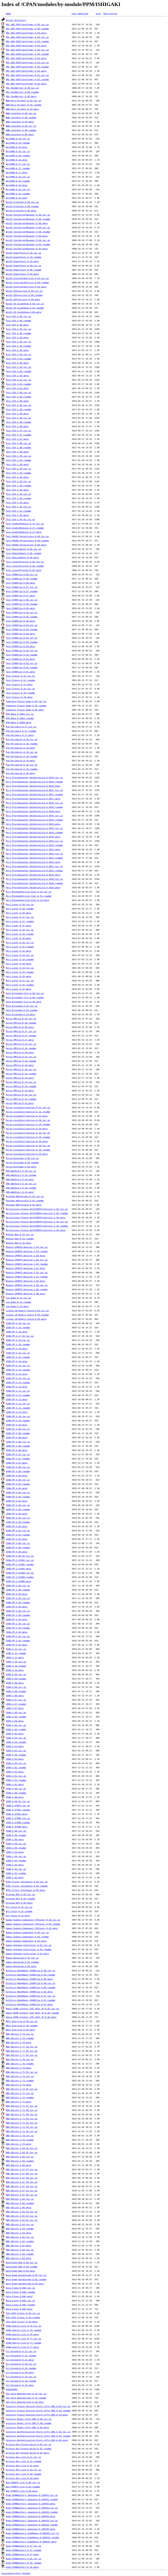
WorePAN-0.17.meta (16, 172)
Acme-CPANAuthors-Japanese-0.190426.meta (30, 2516)
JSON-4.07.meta (15, 1708)
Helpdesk (26, 2573)
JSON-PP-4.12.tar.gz (18, 1390)
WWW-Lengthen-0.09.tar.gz (21, 113)
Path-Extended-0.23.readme (21, 1010)
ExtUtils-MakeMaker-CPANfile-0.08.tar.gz (30, 1983)
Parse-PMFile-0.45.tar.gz (21, 1056)
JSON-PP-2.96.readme (18, 1589)
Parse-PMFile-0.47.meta (20, 1039)
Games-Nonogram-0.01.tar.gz (22, 1957)
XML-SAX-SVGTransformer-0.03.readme (27, 54)
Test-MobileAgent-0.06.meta (22, 557)
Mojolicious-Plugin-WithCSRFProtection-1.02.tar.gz (37, 1209)
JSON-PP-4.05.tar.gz (18, 1479)
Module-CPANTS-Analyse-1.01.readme (27, 1276)
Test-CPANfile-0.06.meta (20, 608)
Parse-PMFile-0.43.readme (21, 1086)
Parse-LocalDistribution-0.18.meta (27, 1154)
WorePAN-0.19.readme (18, 142)
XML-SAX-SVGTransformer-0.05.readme (27, 28)
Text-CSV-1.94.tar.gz (18, 468)
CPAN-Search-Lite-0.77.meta (22, 2347)
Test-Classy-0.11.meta (19, 684)
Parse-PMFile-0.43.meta (20, 1090)
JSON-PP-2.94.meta (16, 1619)
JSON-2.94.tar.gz (16, 1856)
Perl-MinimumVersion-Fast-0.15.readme (28, 895)
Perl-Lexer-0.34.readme (20, 959)
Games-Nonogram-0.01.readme (22, 1962)
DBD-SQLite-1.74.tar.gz (20, 2076)
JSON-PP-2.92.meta (16, 1644)
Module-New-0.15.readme (20, 1238)
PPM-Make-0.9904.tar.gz (20, 714)
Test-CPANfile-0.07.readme (21, 591)
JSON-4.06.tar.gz (16, 1712)
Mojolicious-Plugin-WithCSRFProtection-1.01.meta (35, 1230)
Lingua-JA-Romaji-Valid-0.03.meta (26, 1319)
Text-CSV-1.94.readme (18, 472)
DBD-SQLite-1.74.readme (20, 2080)
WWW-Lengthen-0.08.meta (20, 134)
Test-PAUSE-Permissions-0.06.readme (27, 540)
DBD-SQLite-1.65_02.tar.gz (21, 2215)
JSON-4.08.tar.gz (16, 1687)
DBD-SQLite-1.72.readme (20, 2097)
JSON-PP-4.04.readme (18, 1496)
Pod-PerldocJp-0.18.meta (20, 773)
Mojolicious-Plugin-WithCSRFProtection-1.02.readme (37, 1213)
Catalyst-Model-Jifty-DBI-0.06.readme (28, 2423)
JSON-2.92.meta (15, 1877)
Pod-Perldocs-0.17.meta (20, 735)
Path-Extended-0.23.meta (20, 1014)
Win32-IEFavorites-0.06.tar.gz (24, 290)
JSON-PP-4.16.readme (18, 1344)
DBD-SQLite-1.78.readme (20, 2038)
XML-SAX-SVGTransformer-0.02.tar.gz (27, 62)
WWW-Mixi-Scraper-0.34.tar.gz (23, 100)
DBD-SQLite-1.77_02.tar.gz (21, 2050)
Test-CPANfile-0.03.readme (21, 642)
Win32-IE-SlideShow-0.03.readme (25, 307)
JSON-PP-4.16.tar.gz (18, 1340)
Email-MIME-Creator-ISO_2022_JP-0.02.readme (32, 2012)
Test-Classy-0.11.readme (20, 680)
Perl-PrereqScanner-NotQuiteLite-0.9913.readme (34, 845)
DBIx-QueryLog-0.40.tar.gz (21, 2021)
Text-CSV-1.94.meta (17, 477)
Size (98, 13)
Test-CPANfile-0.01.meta (20, 671)
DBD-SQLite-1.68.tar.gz (20, 2156)
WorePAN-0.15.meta (16, 197)
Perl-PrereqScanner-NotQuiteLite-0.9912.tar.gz (34, 853)
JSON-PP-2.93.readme (18, 1627)
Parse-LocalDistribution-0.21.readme (28, 1111)
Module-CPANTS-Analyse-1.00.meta (25, 1293)
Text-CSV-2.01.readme (18, 384)
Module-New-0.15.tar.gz (20, 1234)
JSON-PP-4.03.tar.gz (18, 1505)
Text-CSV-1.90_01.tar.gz (20, 519)
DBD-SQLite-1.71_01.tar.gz (21, 2131)
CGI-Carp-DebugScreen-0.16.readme (26, 2397)
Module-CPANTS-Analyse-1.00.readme (27, 1289)
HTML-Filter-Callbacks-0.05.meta (25, 1890)
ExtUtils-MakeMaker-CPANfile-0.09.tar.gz (30, 1970)
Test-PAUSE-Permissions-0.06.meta (26, 544)
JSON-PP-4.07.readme (18, 1458)
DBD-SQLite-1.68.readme (20, 2160)
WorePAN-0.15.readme (18, 193)
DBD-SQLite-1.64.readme (20, 2228)
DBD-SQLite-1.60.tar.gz (20, 2249)
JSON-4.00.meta (15, 1797)
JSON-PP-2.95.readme (18, 1602)
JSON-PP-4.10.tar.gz (18, 1416)
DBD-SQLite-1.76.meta (18, 2067)
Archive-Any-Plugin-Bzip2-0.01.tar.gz (28, 2444)
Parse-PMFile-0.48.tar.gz (21, 1018)
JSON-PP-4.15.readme (18, 1357)
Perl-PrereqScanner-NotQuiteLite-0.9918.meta (33, 785)
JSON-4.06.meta (15, 1720)
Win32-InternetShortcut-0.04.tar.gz (27, 278)
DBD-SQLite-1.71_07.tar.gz (21, 2105)
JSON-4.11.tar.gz (16, 1649)
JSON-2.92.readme (16, 1873)
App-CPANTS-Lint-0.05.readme (23, 2486)
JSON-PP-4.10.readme (18, 1420)
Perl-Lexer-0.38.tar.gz (20, 904)
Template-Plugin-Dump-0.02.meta (25, 709)
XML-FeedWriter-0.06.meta (21, 96)
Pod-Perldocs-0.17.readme (21, 730)
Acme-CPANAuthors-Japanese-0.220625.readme (32, 2499)
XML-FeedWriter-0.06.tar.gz (22, 87)
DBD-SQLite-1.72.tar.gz (20, 2093)
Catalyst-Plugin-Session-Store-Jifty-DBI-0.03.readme (38, 2410)
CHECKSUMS (11, 2389)
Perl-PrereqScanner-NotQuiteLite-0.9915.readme (34, 819)
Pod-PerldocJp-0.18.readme (21, 769)
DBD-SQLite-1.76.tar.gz (20, 2059)
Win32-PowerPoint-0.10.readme (23, 257)
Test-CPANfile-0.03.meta (20, 646)
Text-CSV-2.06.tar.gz (18, 316)
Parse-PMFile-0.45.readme (21, 1060)
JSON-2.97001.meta (16, 1814)
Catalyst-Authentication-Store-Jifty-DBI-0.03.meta (37, 2440)
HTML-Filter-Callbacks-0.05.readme (27, 1885)
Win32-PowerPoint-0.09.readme (23, 269)
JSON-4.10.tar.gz (16, 1661)
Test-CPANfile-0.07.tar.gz (21, 587)
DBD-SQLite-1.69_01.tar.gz (21, 2152)
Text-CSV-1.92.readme (18, 498)
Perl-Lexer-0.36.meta (18, 938)
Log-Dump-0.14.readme (18, 1302)
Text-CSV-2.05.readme (18, 333)
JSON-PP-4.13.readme (18, 1382)
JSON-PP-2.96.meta (16, 1594)
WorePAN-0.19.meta (16, 147)
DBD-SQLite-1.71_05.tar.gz (21, 2114)
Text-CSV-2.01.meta (17, 388)
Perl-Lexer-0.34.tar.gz (20, 955)
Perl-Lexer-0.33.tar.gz (20, 967)
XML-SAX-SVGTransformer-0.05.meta (26, 32)
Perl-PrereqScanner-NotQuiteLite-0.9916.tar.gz (34, 802)
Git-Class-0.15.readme (19, 1911)
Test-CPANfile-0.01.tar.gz (21, 663)
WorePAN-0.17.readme (18, 168)
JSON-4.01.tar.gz (16, 1775)
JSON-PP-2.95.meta (16, 1606)
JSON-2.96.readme (16, 1835)
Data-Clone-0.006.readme (20, 2292)
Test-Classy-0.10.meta (19, 697)
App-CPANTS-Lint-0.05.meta (21, 2490)
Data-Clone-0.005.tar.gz (20, 2300)
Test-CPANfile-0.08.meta (20, 582)
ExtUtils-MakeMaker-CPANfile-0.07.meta (29, 2004)
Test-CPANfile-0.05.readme (21, 616)
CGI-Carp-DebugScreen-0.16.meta (25, 2402)
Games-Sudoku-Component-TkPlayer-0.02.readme (33, 1924)
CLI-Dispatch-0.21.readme (21, 2355)
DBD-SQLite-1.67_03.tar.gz (21, 2186)
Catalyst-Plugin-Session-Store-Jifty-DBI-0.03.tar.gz (38, 2406)
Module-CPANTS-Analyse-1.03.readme (27, 1251)
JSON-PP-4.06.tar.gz (18, 1467)
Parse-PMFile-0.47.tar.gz (21, 1031)
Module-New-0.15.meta (18, 1242)
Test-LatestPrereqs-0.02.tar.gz (25, 561)
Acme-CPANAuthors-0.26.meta (22, 2567)
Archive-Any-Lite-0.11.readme (23, 2461)
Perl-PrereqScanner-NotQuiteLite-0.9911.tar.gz (34, 866)
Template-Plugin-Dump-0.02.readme (26, 705)
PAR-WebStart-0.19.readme (21, 1187)
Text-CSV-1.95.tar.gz (18, 455)
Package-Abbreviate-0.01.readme (25, 1200)
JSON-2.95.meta (15, 1852)
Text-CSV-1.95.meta (17, 464)
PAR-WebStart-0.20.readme (21, 1175)
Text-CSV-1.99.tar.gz (18, 405)
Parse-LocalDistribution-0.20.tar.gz (28, 1120)
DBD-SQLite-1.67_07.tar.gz (21, 2169)
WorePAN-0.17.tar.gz (18, 164)
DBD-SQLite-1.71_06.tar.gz (21, 2110)
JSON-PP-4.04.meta (16, 1500)
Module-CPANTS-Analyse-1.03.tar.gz (27, 1247)
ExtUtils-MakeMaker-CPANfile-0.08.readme (30, 1987)
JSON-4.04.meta (15, 1746)
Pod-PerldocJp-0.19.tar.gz (21, 752)
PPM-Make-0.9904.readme (20, 718)
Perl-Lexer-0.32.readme (20, 984)
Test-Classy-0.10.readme (20, 692)
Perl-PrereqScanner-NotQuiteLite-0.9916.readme (34, 807)
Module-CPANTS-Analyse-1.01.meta (25, 1280)
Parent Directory (16, 20)
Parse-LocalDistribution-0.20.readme (28, 1124)
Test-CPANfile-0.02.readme (21, 654)
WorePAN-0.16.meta (16, 185)
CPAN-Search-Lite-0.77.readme (23, 2342)
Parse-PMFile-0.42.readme (21, 1099)
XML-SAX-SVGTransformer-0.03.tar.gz (27, 49)
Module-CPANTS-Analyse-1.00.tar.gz (27, 1285)
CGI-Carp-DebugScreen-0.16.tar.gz (26, 2393)
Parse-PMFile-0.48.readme (21, 1022)
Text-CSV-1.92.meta (17, 502)
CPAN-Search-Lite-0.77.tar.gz (23, 2338)
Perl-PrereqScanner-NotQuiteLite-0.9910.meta (33, 887)
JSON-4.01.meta (15, 1784)
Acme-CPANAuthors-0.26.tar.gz (23, 2558)
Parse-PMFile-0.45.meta (20, 1065)
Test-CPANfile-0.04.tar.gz (21, 625)
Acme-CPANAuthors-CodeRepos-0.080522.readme (32, 2537)
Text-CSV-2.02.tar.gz (18, 367)
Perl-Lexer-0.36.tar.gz (20, 929)
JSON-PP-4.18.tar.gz (18, 1323)
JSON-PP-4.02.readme (18, 1522)
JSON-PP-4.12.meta (16, 1399)
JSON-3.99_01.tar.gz (18, 1801)
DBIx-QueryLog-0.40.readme (21, 2025)
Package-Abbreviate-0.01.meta (23, 1204)
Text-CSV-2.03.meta (17, 362)
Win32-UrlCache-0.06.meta (21, 210)
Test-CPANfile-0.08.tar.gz (21, 574)
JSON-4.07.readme (16, 1704)
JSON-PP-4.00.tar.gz (18, 1543)
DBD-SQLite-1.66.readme (20, 2203)
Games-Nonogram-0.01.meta (21, 1966)
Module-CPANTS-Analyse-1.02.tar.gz (27, 1259)
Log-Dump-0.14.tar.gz (18, 1297)
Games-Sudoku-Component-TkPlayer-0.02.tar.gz (33, 1919)
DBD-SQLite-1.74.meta (18, 2084)
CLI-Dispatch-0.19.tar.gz (21, 2376)
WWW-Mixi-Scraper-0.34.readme (23, 104)
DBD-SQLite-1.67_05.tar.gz (21, 2177)
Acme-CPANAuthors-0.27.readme (23, 2550)
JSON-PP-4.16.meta (16, 1348)
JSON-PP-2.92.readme (18, 1640)
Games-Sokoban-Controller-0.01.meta (27, 1953)
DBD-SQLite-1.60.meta (18, 2258)
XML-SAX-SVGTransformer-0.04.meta (26, 45)
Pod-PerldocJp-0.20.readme (21, 743)
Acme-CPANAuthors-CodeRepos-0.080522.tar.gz (32, 2533)
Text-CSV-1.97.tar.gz (18, 430)
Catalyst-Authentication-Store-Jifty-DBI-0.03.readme (38, 2435)
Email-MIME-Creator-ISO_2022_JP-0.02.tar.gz (32, 2008)
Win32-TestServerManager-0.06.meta (27, 223)
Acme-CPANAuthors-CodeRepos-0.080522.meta (31, 2541)
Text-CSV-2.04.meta (17, 350)
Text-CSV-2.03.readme (18, 358)
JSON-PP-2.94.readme (18, 1615)
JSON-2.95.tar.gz (16, 1843)
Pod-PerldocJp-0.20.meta (20, 747)
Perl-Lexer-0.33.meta (18, 976)
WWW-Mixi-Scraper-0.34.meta (22, 109)
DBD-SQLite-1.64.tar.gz (20, 2224)
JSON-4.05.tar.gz (16, 1725)
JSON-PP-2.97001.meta (18, 1568)
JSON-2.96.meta (15, 1839)
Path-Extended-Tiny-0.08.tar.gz (25, 993)
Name (8, 13)
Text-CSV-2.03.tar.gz (18, 354)
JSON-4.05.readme (16, 1729)
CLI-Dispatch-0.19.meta (20, 2385)
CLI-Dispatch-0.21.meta (20, 2359)
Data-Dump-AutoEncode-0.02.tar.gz (26, 2275)
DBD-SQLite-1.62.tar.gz (20, 2237)
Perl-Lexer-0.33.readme (20, 972)
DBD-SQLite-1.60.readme (20, 2254)
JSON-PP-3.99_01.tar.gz (20, 1555)
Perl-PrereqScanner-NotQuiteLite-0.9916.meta (33, 811)
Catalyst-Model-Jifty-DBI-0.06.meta (27, 2427)
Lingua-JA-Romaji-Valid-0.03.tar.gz (27, 1310)
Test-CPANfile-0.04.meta (20, 633)
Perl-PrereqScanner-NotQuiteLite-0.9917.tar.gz (34, 790)
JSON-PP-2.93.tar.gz (18, 1623)
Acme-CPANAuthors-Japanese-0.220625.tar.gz (32, 2495)
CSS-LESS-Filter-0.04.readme (23, 2317)
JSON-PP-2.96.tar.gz (18, 1585)
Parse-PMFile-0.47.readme (21, 1035)
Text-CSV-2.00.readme (18, 396)
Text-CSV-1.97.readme (18, 434)
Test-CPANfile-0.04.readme (21, 629)
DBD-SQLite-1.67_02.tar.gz (21, 2190)
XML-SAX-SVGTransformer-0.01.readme (27, 79)
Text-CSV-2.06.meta (17, 324)
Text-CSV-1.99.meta (17, 413)
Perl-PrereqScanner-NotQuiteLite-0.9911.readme (34, 870)
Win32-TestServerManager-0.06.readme (28, 219)
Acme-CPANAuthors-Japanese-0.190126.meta (30, 2529)
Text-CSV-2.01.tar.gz (18, 379)
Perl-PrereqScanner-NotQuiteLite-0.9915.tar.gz (34, 815)
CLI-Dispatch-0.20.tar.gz (21, 2364)
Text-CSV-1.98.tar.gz (18, 417)
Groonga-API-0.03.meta (19, 1902)
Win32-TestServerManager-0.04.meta (27, 248)
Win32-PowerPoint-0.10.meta (22, 261)
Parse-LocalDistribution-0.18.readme (28, 1149)
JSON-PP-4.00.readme (18, 1547)
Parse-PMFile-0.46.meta (20, 1052)
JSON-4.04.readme (16, 1742)
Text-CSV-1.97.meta (17, 439)
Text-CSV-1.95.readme (18, 460)
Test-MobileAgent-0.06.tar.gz (23, 549)
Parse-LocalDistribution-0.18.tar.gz (28, 1145)
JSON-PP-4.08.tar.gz (18, 1441)
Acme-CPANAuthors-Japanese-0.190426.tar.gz (32, 2507)
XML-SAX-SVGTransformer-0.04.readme (27, 41)
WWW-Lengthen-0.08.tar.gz (21, 125)
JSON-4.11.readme (16, 1653)
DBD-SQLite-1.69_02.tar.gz (21, 2148)
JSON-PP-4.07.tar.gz (18, 1454)
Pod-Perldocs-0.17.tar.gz (21, 726)
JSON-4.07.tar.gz (16, 1699)
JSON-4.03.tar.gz (16, 1750)
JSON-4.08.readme (16, 1691)
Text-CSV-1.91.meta (17, 515)
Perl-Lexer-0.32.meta (18, 989)
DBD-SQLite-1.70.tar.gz (20, 2135)
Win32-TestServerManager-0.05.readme (28, 231)
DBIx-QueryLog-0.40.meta (20, 2029)
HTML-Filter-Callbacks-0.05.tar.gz (27, 1881)
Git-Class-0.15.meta (18, 1915)
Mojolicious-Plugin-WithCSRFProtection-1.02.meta (35, 1217)
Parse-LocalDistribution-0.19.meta (27, 1141)
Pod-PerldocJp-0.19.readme (21, 756)
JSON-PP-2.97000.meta (18, 1581)
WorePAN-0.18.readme (18, 155)
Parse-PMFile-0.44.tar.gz (21, 1069)
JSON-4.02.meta (15, 1771)
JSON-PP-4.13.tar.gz (18, 1378)
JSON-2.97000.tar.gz (18, 1818)
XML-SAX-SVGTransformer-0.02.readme (27, 66)
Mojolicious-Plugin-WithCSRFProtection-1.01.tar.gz (37, 1221)
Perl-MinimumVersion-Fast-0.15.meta (27, 900)
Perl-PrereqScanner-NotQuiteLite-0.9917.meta (33, 798)
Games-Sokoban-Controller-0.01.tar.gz (28, 1945)
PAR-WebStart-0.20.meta (20, 1179)
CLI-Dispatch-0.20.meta (20, 2372)
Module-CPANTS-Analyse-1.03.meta (25, 1255)
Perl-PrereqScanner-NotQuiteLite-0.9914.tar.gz (34, 828)
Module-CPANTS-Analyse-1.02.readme (27, 1264)
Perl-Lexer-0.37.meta (18, 925)
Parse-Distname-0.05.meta (21, 1166)
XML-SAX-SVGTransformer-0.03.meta (26, 58)
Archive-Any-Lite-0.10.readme (23, 2474)
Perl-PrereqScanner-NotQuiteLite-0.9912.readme (34, 857)
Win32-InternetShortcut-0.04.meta (26, 286)
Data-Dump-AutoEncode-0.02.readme (26, 2279)
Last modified (80, 13)
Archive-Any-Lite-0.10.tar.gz (23, 2469)
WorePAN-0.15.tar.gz (18, 189)
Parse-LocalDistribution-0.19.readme (28, 1137)
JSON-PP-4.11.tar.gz (18, 1403)
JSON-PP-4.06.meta (16, 1475)
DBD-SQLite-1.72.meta (18, 2101)
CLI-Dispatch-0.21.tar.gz (21, 2351)
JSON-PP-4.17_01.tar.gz (20, 1335)
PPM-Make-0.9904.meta (18, 722)
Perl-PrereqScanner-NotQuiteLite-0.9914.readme (34, 832)
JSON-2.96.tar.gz (16, 1830)
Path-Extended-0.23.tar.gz (21, 1005)
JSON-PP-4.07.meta (16, 1462)
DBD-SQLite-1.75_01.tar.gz (21, 2072)
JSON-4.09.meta (15, 1682)
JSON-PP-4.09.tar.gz (18, 1429)
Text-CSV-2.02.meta (17, 375)
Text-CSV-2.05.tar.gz (18, 329)
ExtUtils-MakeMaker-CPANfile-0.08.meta (29, 1991)
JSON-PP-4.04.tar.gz (18, 1492)
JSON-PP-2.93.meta (16, 1632)
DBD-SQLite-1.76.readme (20, 2063)
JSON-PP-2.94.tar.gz (18, 1610)
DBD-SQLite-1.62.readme (20, 2241)
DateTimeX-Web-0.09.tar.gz (21, 2262)
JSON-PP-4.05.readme (18, 1484)
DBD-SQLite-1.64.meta (18, 2232)
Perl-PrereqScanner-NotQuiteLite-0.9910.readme (34, 883)
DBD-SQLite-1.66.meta (18, 2207)
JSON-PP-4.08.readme (18, 1445)
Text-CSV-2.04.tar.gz (18, 341)
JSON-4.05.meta (15, 1733)
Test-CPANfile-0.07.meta (20, 595)
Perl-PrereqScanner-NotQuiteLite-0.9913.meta (33, 849)
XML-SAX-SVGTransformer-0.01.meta (26, 83)
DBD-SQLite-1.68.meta (18, 2165)
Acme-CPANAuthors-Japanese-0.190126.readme (32, 2524)
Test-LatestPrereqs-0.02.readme (25, 565)
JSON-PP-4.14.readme (18, 1369)
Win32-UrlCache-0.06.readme (22, 206)
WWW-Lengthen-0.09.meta (20, 121)
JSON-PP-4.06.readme (18, 1471)
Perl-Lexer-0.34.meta (18, 963)
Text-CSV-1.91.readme (18, 510)
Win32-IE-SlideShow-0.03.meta (23, 312)
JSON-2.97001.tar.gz (18, 1805)
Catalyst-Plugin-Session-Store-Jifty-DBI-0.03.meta (37, 2414)
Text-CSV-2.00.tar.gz (18, 392)
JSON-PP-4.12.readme (18, 1395)
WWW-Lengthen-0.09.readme (21, 117)
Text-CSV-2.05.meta (17, 337)
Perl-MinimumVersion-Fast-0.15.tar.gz (28, 891)
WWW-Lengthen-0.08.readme (21, 130)
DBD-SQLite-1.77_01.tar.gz (21, 2055)
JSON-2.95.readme (16, 1847)
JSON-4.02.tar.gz (16, 1763)
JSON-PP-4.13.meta (16, 1386)
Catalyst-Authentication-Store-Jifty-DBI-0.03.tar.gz (38, 2431)
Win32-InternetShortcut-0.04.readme (27, 282)
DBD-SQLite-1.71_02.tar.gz (21, 2127)
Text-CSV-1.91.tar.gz (18, 506)
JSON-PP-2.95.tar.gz (18, 1598)
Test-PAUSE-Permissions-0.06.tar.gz (27, 536)
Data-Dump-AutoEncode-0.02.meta (25, 2283)
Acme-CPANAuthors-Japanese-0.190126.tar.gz (32, 2520)
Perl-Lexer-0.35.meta (18, 950)
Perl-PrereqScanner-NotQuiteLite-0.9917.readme (34, 794)
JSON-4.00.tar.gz (16, 1788)
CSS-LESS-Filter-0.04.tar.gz (23, 2313)
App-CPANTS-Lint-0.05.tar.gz (23, 2482)
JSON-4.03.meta (15, 1759)
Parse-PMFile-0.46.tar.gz (21, 1044)
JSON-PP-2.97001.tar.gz (20, 1560)
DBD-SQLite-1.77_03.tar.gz (21, 2046)
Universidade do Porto (11, 2573)
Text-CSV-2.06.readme (18, 320)
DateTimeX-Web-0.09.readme (21, 2266)
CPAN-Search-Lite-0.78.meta (22, 2334)
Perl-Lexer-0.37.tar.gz (20, 917)
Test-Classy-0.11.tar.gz (20, 675)
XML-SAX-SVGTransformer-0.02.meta (26, 70)
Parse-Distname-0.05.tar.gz (22, 1158)
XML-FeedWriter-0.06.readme (22, 92)
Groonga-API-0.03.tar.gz (20, 1894)
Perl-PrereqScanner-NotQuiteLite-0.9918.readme (34, 781)
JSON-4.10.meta (15, 1670)
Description (110, 13)
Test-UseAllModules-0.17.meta (23, 532)
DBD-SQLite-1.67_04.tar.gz (21, 2182)
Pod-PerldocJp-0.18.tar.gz (21, 764)
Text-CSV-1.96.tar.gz (18, 443)
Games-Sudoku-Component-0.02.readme (27, 1936)
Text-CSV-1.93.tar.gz (18, 481)
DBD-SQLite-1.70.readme (20, 2139)
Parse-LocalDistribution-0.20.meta (27, 1128)
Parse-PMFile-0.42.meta (20, 1103)
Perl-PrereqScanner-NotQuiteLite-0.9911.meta (33, 874)
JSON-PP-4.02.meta (16, 1526)
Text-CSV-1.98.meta (17, 426)
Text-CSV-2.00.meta (17, 400)
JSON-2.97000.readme (18, 1822)
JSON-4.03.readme (16, 1754)
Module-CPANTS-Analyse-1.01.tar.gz (27, 1272)
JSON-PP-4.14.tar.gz (18, 1365)
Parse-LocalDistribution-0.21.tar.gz (28, 1107)
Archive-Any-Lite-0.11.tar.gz (23, 2457)
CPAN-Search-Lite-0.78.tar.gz (23, 2325)
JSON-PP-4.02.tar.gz (18, 1517)
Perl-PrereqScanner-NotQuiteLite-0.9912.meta (33, 862)
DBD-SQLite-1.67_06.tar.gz (21, 2173)
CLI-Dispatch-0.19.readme (21, 2380)
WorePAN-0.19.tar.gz (18, 138)
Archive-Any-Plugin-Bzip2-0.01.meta (27, 2452)
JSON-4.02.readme (16, 1767)
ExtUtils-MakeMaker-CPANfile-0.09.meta (29, 1979)
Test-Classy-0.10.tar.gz (20, 688)
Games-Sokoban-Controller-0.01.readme (28, 1949)
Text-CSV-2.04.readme (18, 345)
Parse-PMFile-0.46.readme (21, 1048)
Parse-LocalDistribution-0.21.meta (27, 1115)
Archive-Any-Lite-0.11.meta (22, 2465)
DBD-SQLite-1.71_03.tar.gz (21, 2122)
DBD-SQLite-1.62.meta (18, 2245)
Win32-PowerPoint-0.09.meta (22, 274)
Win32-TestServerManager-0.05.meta (27, 235)
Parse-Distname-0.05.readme (22, 1162)
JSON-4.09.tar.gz (16, 1674)
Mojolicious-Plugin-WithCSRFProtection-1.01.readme (37, 1225)
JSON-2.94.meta (15, 1864)
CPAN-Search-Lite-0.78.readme (23, 2330)
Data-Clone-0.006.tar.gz (20, 2287)
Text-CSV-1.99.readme (18, 409)
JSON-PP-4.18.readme (18, 1327)
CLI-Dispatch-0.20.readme (21, 2368)
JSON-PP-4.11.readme (18, 1407)
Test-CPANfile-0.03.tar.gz (21, 637)
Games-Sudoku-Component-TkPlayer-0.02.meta (32, 1928)
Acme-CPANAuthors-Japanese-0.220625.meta (30, 2503)
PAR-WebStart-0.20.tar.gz (21, 1170)
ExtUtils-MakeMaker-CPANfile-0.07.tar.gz (30, 1995)
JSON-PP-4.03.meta (16, 1513)
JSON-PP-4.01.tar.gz (18, 1530)
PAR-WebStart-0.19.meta (20, 1192)
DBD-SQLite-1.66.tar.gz (20, 2199)
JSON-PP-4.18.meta (16, 1331)
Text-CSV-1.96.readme (18, 447)
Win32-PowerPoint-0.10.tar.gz (23, 252)
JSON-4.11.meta (15, 1657)
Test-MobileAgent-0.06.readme (23, 553)
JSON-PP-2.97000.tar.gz (20, 1572)
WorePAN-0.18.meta (16, 159)
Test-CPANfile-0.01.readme (21, 667)
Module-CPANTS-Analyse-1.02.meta (25, 1268)
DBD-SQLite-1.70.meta (18, 2144)
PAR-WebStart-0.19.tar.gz (21, 1183)
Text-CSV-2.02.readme (18, 371)
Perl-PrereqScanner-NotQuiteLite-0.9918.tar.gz (34, 777)
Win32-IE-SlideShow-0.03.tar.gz (25, 303)
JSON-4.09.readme (16, 1678)
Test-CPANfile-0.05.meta (20, 620)
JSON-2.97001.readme (18, 1809)
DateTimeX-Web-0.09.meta (20, 2270)
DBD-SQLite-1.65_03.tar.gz (21, 2211)
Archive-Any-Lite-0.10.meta (22, 2478)
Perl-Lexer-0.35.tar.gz (20, 942)
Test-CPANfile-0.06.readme (21, 604)
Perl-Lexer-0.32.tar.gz (20, 980)
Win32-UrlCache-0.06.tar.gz (22, 202)
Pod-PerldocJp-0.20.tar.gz (21, 739)
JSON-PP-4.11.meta (16, 1412)
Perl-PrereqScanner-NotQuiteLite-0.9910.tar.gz (34, 879)
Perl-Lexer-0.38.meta (18, 912)
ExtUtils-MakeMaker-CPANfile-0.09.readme (30, 1974)
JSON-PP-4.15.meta (16, 1361)
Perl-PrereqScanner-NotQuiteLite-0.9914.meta (33, 836)
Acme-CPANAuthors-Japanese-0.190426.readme (32, 2512)
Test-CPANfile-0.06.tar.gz (21, 599)
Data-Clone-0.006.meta (19, 2296)
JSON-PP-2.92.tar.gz (18, 1636)
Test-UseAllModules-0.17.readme (25, 527)
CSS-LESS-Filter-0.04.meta (21, 2321)
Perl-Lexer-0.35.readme (20, 946)
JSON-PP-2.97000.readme (20, 1577)
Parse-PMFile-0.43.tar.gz (21, 1082)
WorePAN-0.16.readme (18, 180)
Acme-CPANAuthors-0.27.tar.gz (23, 2545)
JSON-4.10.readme (16, 1665)
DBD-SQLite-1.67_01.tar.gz (21, 2194)
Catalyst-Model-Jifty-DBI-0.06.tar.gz (28, 2419)
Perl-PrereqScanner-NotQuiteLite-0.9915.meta (33, 824)
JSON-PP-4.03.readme (18, 1509)
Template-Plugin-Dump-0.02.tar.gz (26, 701)
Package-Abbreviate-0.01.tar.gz (25, 1196)
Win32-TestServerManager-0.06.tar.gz (28, 214)
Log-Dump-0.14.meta (17, 1306)
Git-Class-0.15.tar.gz (19, 1907)
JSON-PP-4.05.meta (16, 1488)
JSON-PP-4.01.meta (16, 1539)
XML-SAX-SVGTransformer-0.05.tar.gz (27, 24)
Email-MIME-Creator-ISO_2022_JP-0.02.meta (31, 2017)
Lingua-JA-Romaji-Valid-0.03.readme (27, 1314)
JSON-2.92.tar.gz (16, 1869)
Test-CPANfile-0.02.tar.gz (21, 650)
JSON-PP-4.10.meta (16, 1424)
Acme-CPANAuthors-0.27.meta (22, 2554)
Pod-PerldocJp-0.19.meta (20, 760)
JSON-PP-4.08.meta (16, 1450)
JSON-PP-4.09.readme (18, 1433)
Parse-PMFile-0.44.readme (21, 1073)
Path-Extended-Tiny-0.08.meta (23, 1001)
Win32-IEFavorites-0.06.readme (24, 295)
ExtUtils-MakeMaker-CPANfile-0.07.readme (30, 2000)
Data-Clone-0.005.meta (19, 2309)
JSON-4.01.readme (16, 1780)
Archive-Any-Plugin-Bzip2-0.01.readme (28, 2448)
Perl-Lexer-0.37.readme (20, 921)
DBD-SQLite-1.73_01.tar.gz (21, 2089)
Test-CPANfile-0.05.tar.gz (21, 612)
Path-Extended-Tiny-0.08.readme (25, 997)
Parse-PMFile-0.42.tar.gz (21, 1094)
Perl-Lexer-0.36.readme (20, 934)
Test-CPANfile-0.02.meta (20, 659)
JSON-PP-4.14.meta (16, 1374)
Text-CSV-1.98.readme (18, 422)
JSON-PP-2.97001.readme (20, 1564)
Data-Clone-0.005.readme (20, 2304)
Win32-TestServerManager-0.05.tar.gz (28, 227)
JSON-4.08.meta (15, 1695)
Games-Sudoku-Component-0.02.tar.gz (27, 1932)
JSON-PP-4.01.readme (18, 1534)
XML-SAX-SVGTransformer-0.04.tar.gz (27, 37)
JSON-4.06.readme (16, 1716)
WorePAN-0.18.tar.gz (18, 151)
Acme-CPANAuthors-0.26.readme (23, 2562)
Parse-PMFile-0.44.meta (20, 1077)
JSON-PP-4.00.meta (16, 1551)
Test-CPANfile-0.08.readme (21, 578)
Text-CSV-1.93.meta (17, 489)
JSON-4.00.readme (16, 1792)
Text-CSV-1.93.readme (18, 485)
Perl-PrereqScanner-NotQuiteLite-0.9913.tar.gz (34, 840)
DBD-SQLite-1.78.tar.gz (20, 2034)
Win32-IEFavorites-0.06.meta (23, 299)
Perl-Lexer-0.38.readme (20, 908)
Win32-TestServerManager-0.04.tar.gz (28, 240)
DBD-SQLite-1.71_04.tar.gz (21, 2118)
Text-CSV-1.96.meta (17, 451)
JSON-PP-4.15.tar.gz (18, 1352)
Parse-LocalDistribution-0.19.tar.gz (28, 1132)
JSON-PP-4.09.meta (16, 1437)
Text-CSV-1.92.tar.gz (18, 494)
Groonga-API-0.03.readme (20, 1898)
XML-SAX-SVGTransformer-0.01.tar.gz (27, 75)
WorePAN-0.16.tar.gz (18, 176)
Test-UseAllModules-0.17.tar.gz (25, 523)
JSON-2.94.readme (16, 1860)
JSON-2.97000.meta (16, 1826)
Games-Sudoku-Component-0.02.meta (26, 1940)
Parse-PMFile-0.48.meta (20, 1027)
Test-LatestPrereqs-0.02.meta (23, 570)
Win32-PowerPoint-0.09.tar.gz (23, 265)
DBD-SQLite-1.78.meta (18, 2042)
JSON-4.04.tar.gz (16, 1737)
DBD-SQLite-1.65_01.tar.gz (21, 2220)
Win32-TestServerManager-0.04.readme (28, 244)
